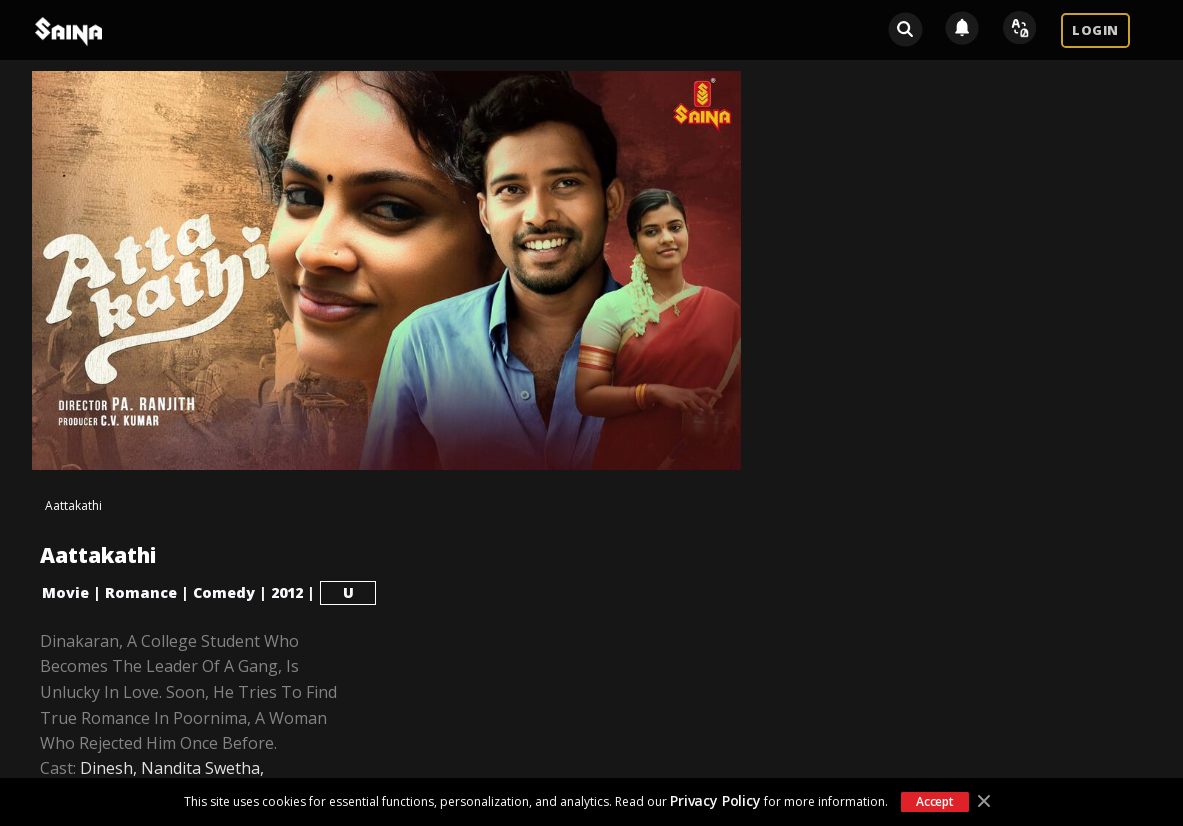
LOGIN (1095, 30)
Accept (935, 801)
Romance (141, 592)
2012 (287, 592)
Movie (65, 592)
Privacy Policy (715, 800)
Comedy (224, 592)
